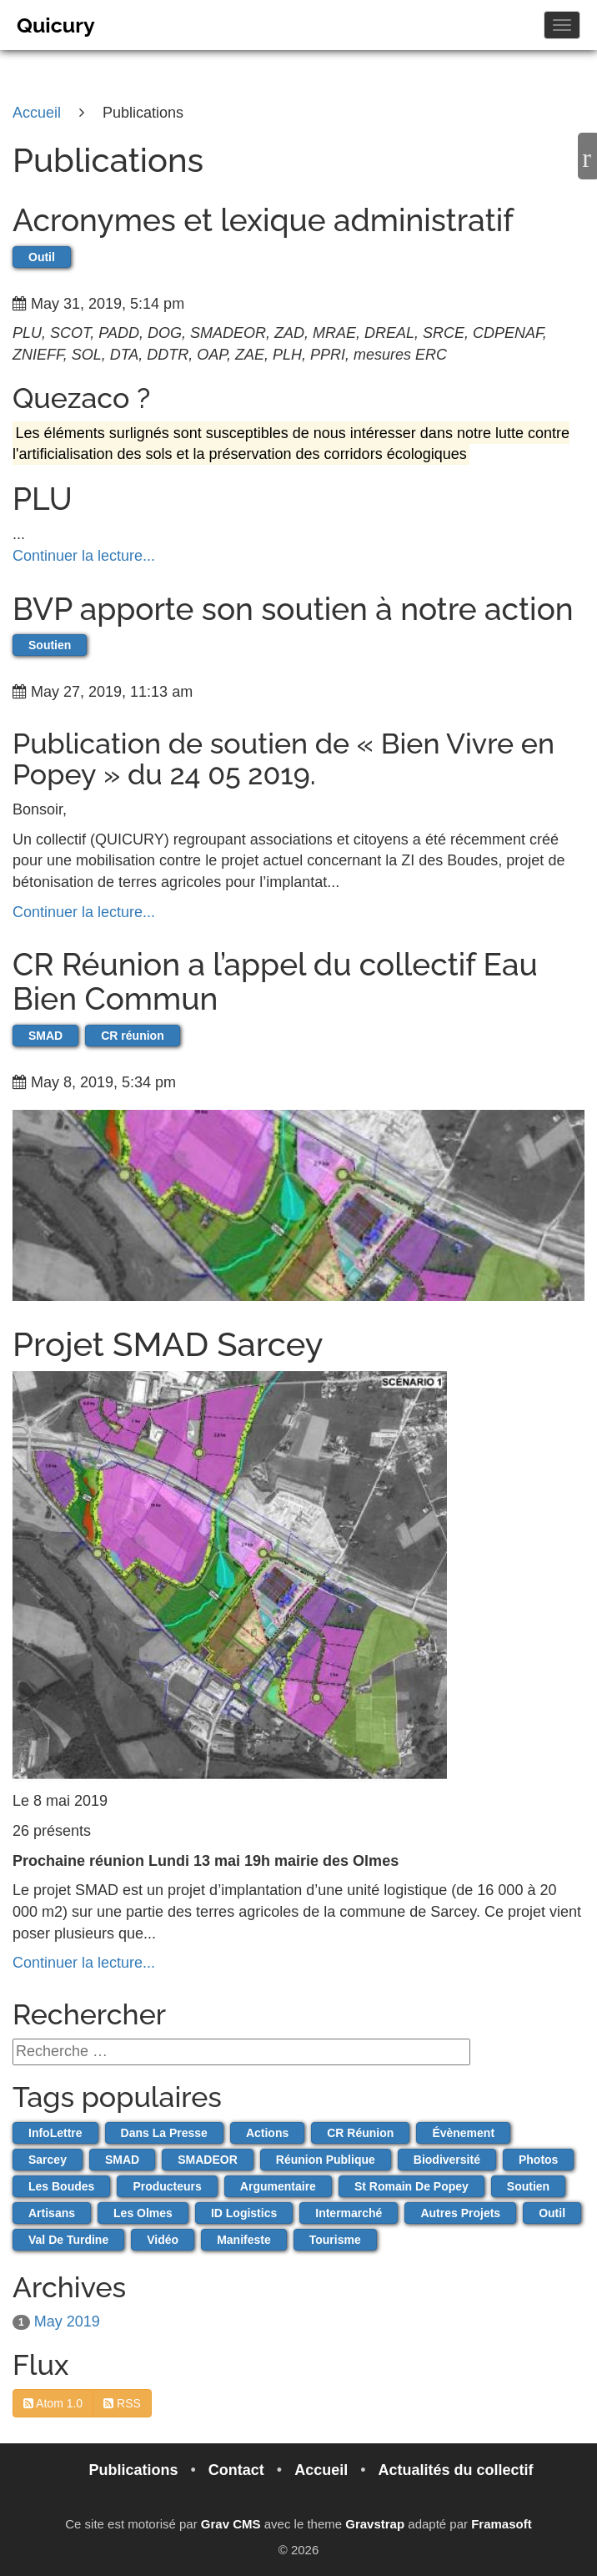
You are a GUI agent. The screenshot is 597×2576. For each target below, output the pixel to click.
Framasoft (501, 2524)
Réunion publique (325, 2159)
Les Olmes (143, 2213)
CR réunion (132, 1035)
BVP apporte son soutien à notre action (293, 609)
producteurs (167, 2186)
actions (267, 2133)
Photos (538, 2159)
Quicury (56, 25)
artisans (51, 2213)
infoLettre (55, 2133)
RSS (122, 2403)
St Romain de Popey (411, 2186)
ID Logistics (244, 2213)
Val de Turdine (68, 2239)
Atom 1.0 (53, 2403)
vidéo (162, 2239)
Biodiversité (447, 2159)
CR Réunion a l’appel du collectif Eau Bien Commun (275, 981)
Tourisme (335, 2239)
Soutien (49, 645)
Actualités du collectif (456, 2470)
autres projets (460, 2213)
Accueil (323, 2470)
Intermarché (348, 2213)
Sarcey (47, 2159)
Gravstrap (374, 2524)
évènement (463, 2133)
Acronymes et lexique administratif (263, 220)
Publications (135, 2470)
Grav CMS (231, 2524)
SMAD (45, 1035)
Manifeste (244, 2239)
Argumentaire (278, 2186)
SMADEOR (208, 2159)
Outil (41, 257)
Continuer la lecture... (84, 555)
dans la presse (164, 2133)
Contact (238, 2470)
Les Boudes (61, 2186)
